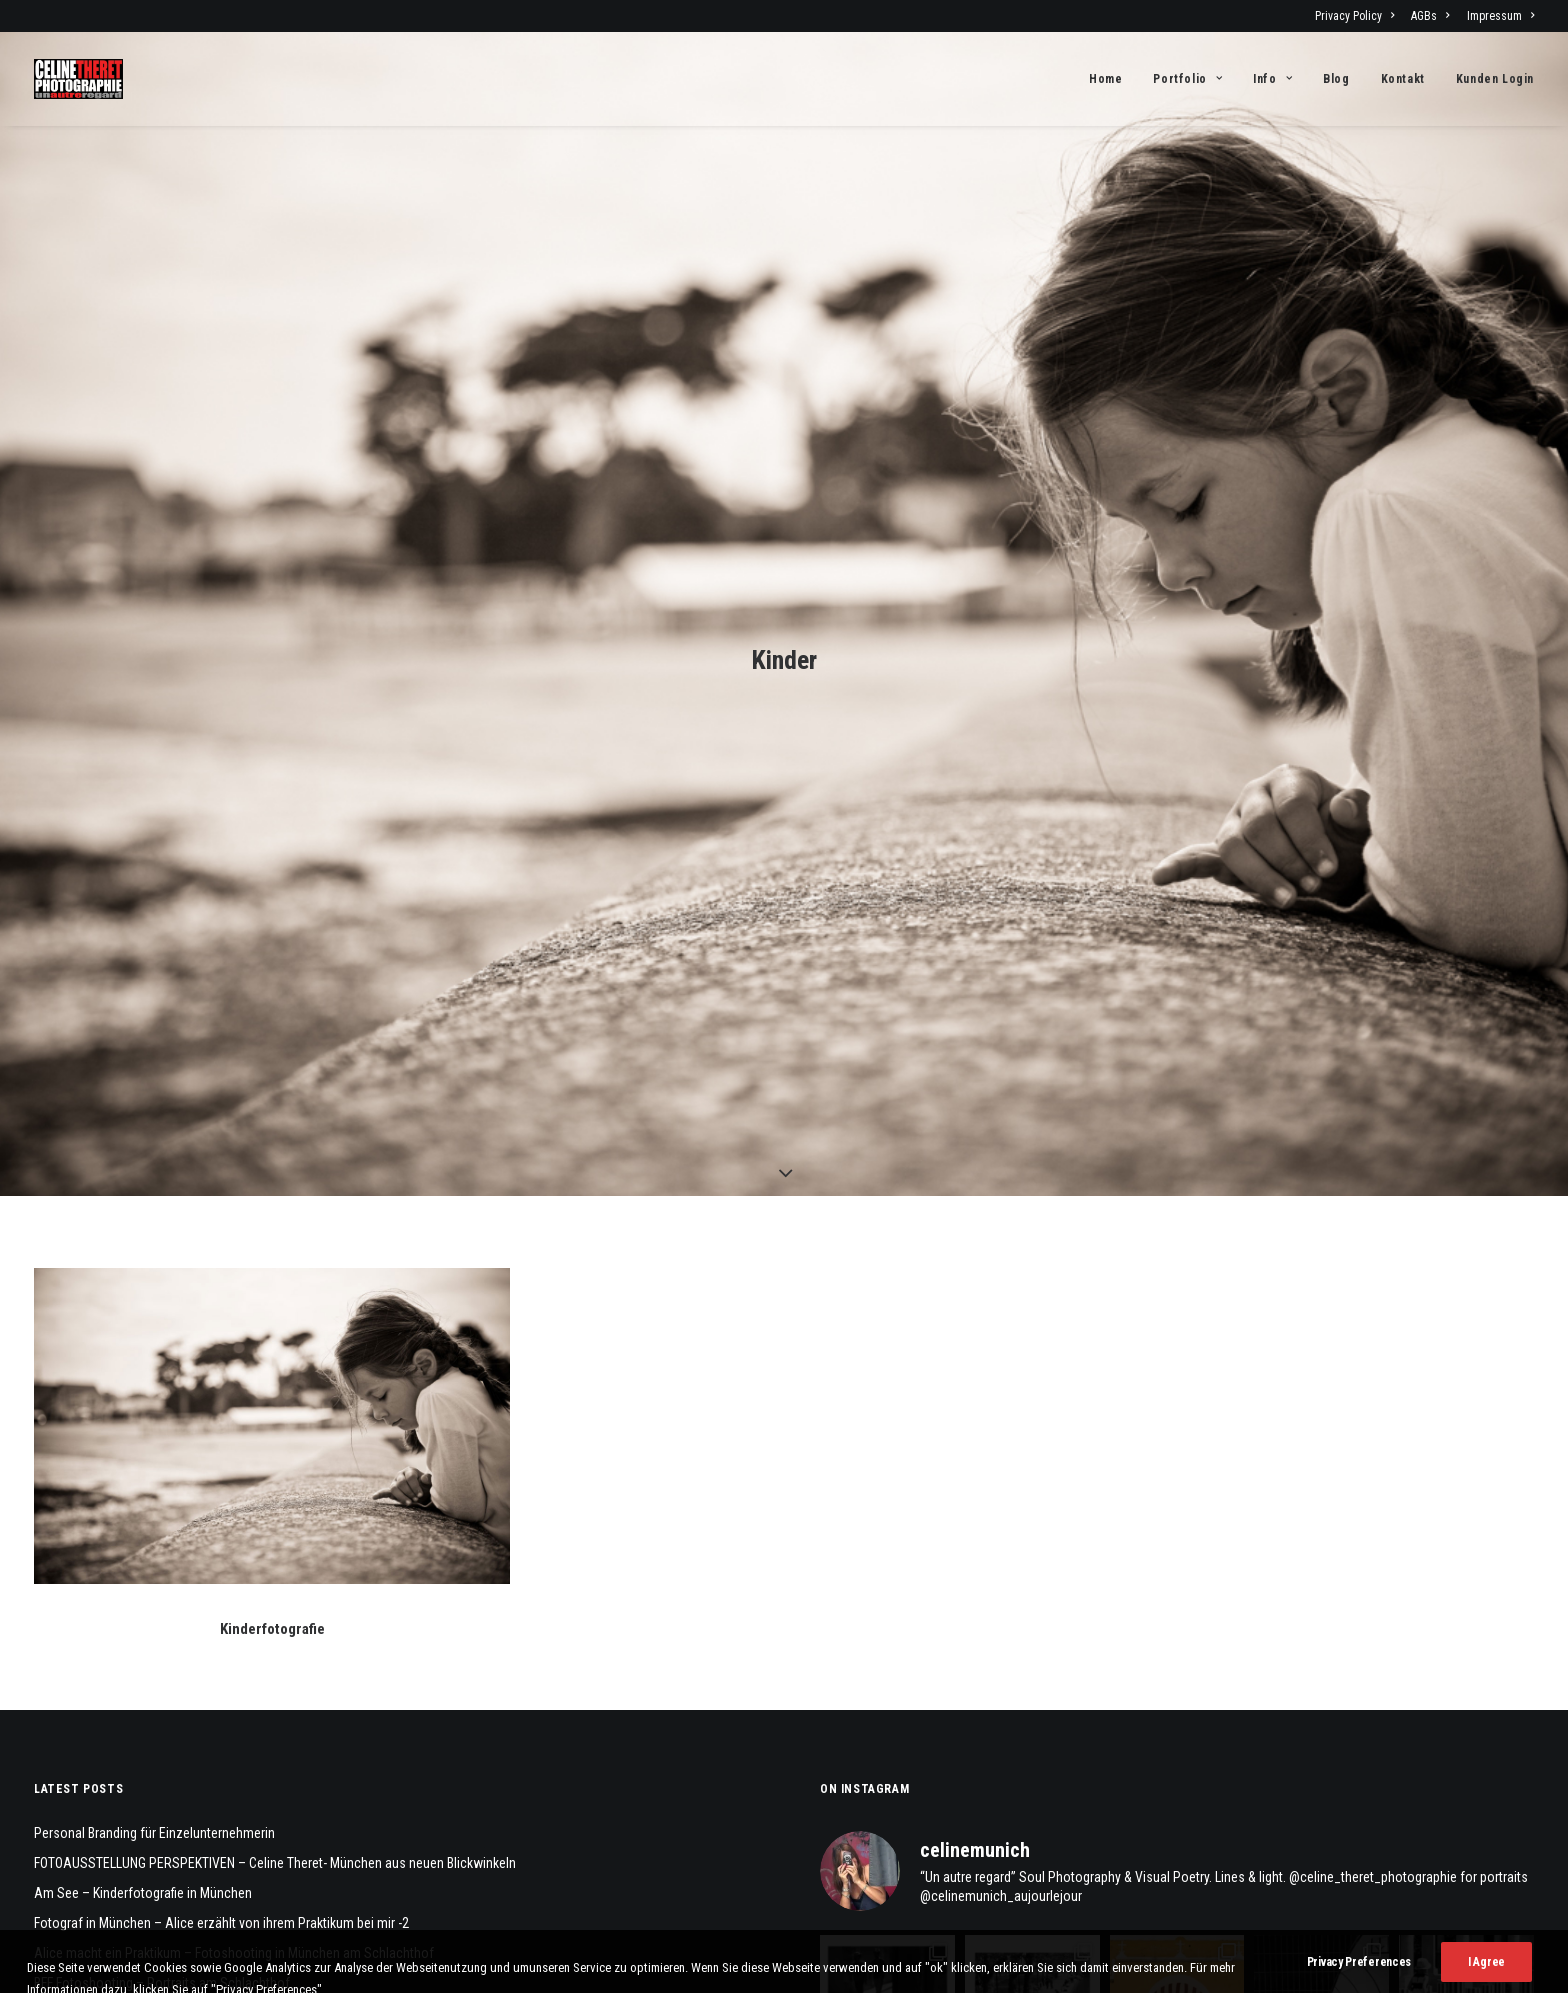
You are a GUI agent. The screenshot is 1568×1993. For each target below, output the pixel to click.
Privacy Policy (1354, 16)
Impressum (1500, 16)
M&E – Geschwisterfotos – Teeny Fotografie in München (192, 1598)
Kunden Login (1495, 79)
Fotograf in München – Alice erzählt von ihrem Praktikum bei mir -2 (221, 1478)
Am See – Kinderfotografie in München (143, 1448)
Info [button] (1272, 79)
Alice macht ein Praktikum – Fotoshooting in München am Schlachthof (234, 1508)
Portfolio (1187, 79)
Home (1105, 79)
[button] (272, 981)
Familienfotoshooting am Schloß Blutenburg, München (188, 1568)
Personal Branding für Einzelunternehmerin (154, 1388)
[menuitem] (1358, 16)
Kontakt (1403, 79)
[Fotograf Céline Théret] (78, 79)
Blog (1336, 79)
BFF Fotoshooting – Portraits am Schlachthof (162, 1538)
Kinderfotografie (272, 1184)
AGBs (1430, 16)
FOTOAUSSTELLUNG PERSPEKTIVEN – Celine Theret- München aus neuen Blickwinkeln (275, 1418)
